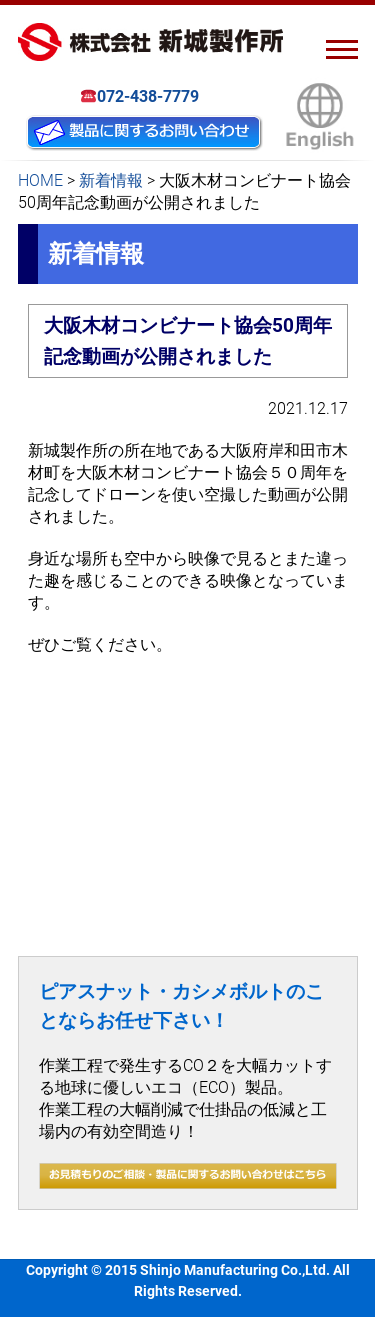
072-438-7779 (140, 97)
